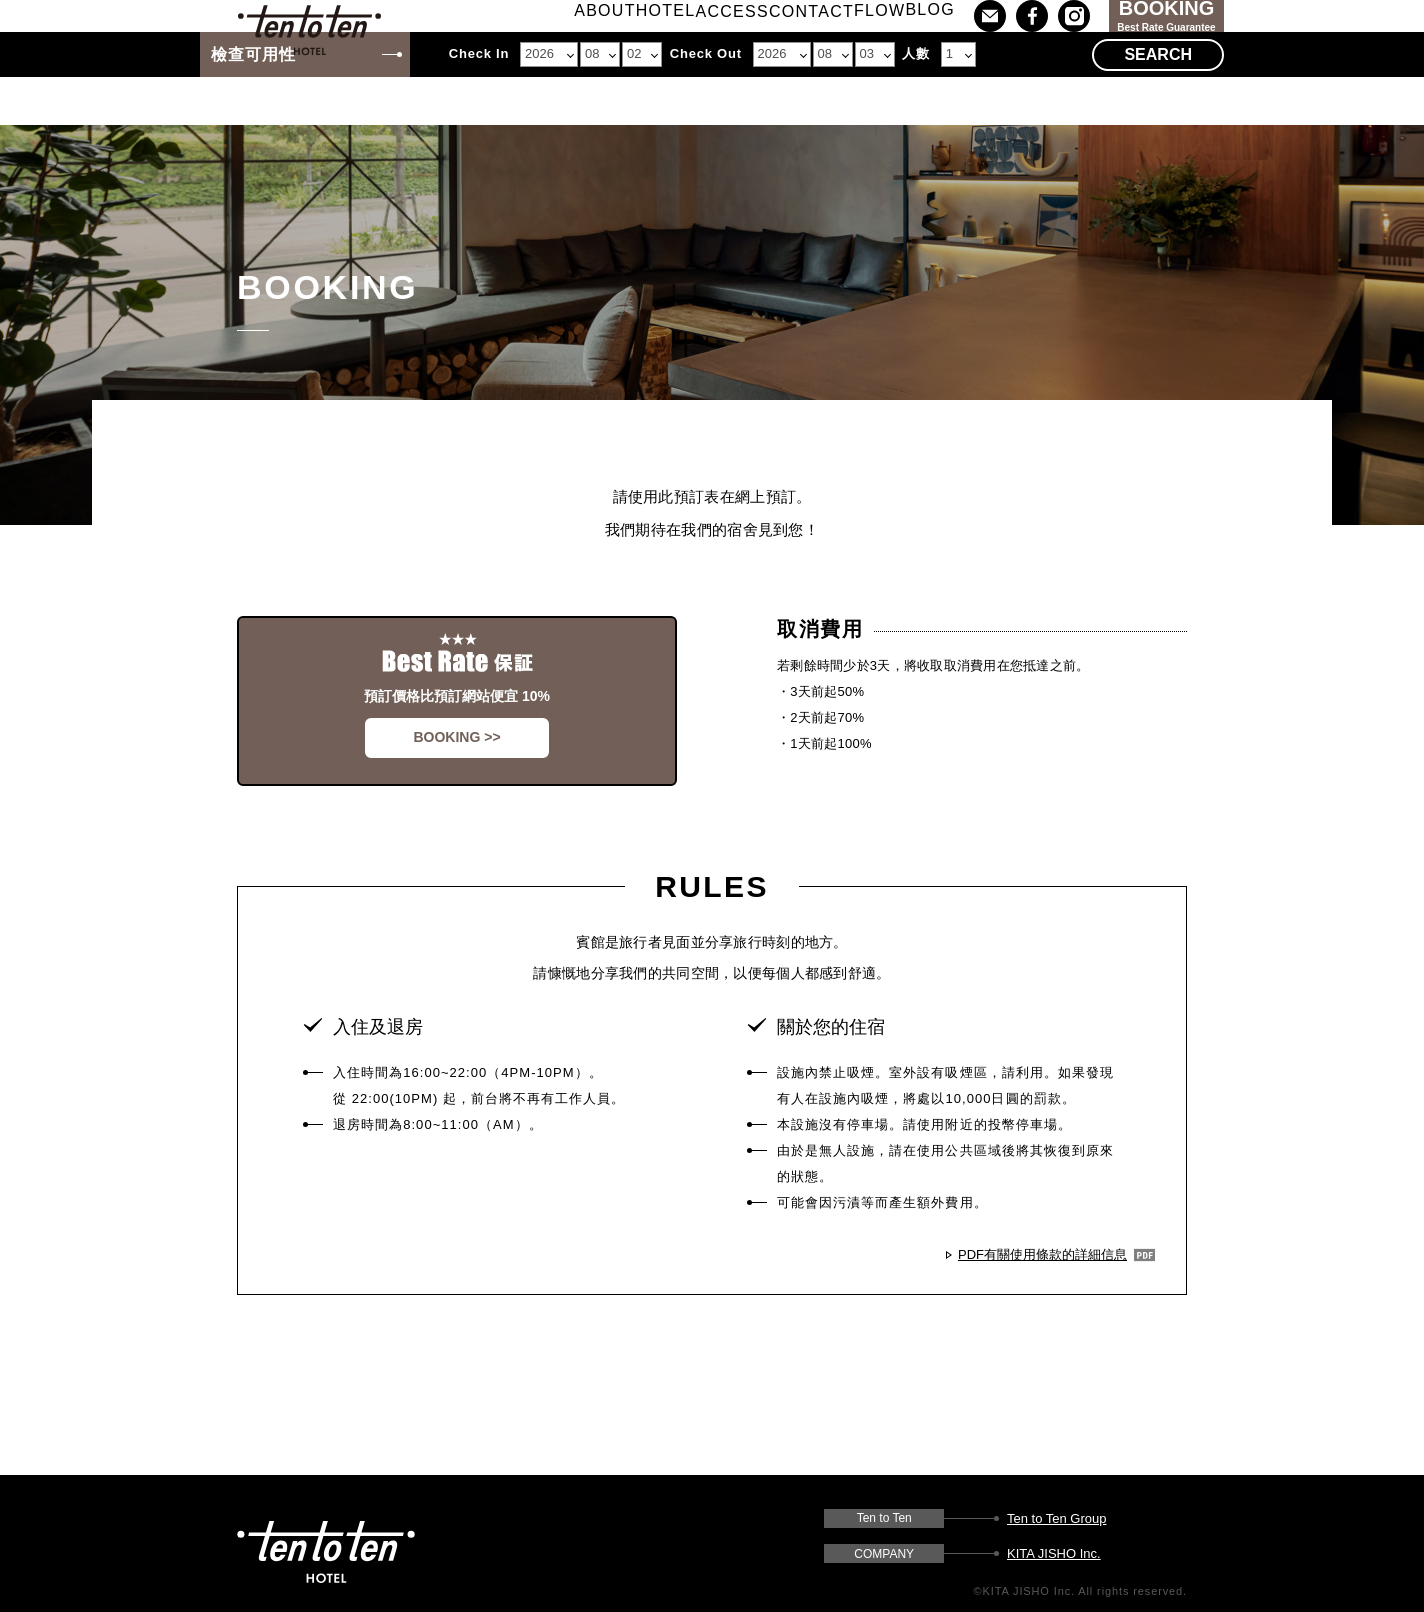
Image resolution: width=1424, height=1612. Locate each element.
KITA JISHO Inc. (1054, 1553)
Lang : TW (1293, 41)
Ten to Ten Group (1057, 1518)
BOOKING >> (456, 737)
